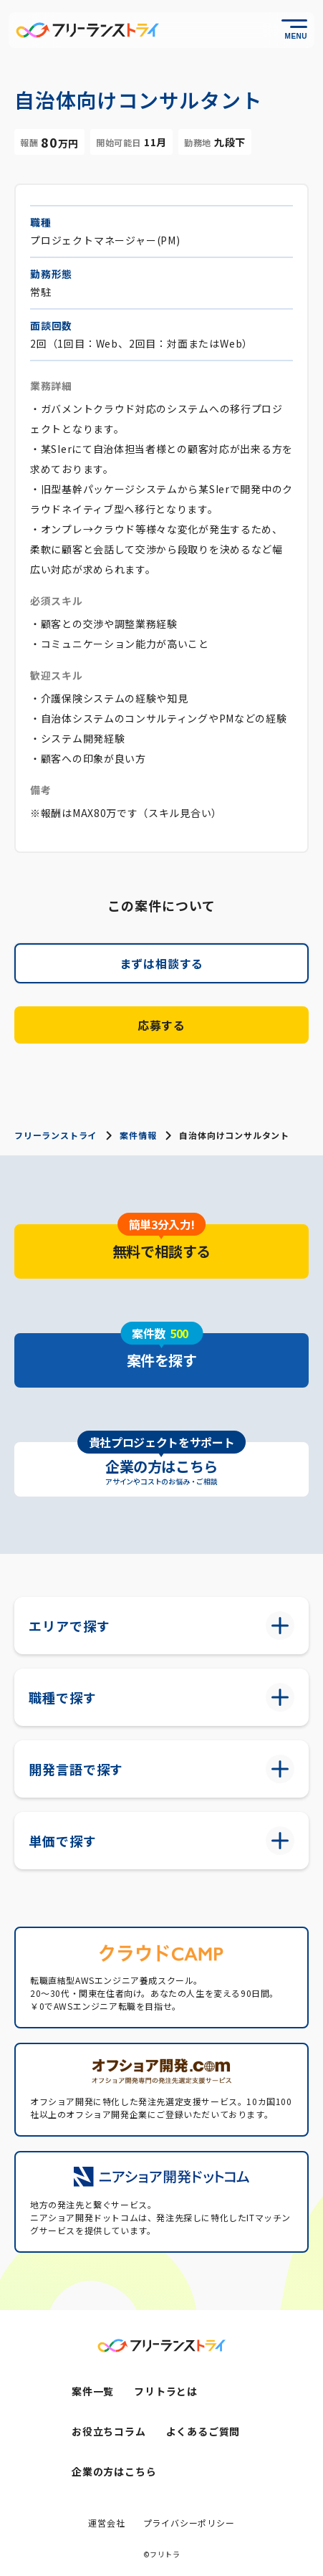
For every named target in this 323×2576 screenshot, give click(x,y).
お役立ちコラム (109, 2431)
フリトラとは (166, 2391)
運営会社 (106, 2523)
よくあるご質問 (203, 2431)
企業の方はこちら (114, 2471)
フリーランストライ (55, 1135)
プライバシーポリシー (189, 2523)
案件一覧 (93, 2391)
